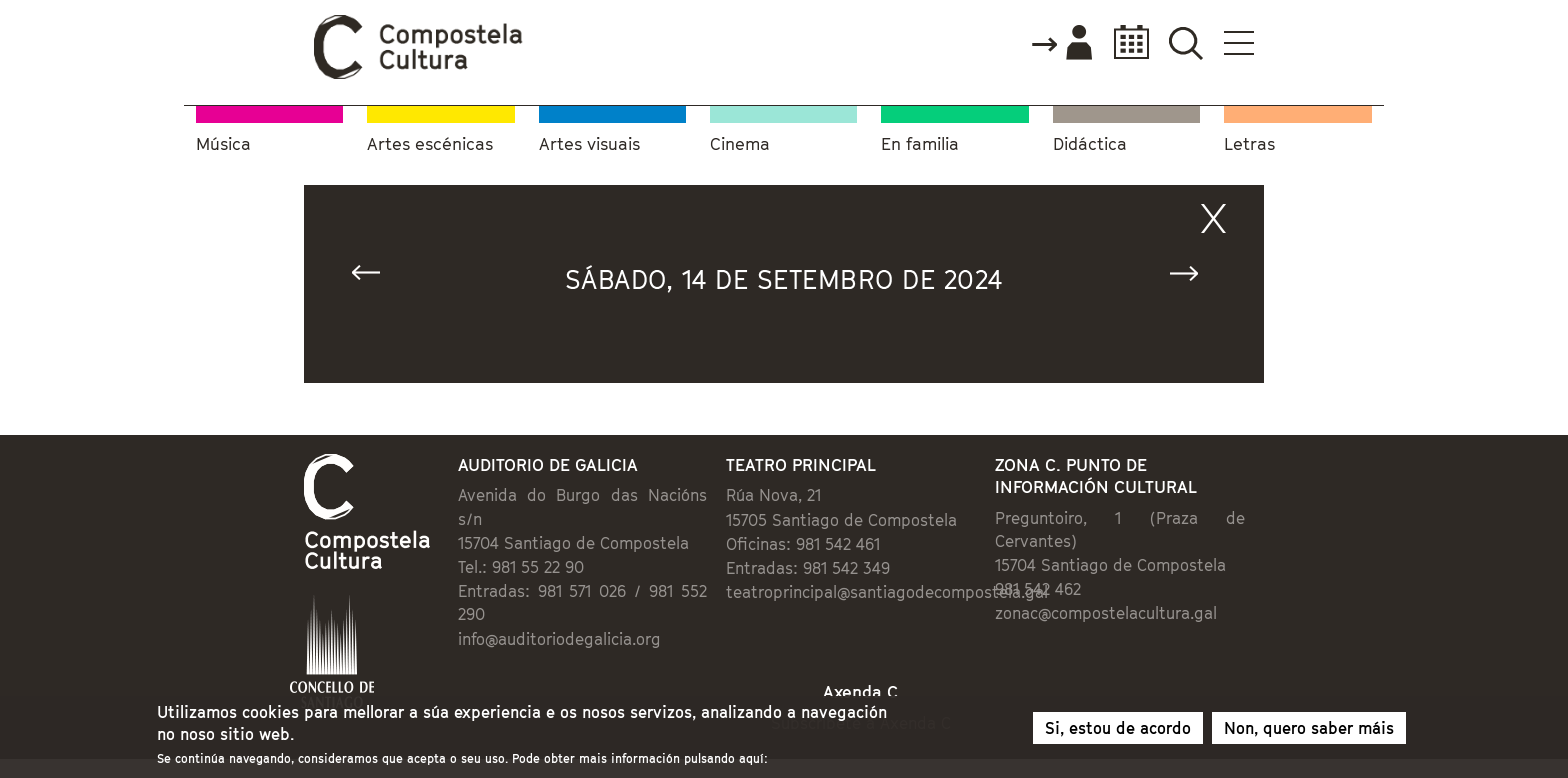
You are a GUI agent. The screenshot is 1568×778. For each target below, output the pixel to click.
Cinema (740, 144)
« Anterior (375, 277)
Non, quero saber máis (1309, 729)
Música (223, 144)
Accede (1061, 44)
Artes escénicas (430, 144)
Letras (1249, 144)
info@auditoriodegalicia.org (559, 639)
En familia (920, 144)
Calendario (1125, 42)
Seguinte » (1193, 277)
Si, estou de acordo (1118, 729)
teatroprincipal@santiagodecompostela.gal (887, 592)
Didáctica (1090, 144)
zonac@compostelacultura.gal (1106, 613)
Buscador (1185, 42)
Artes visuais (589, 144)
